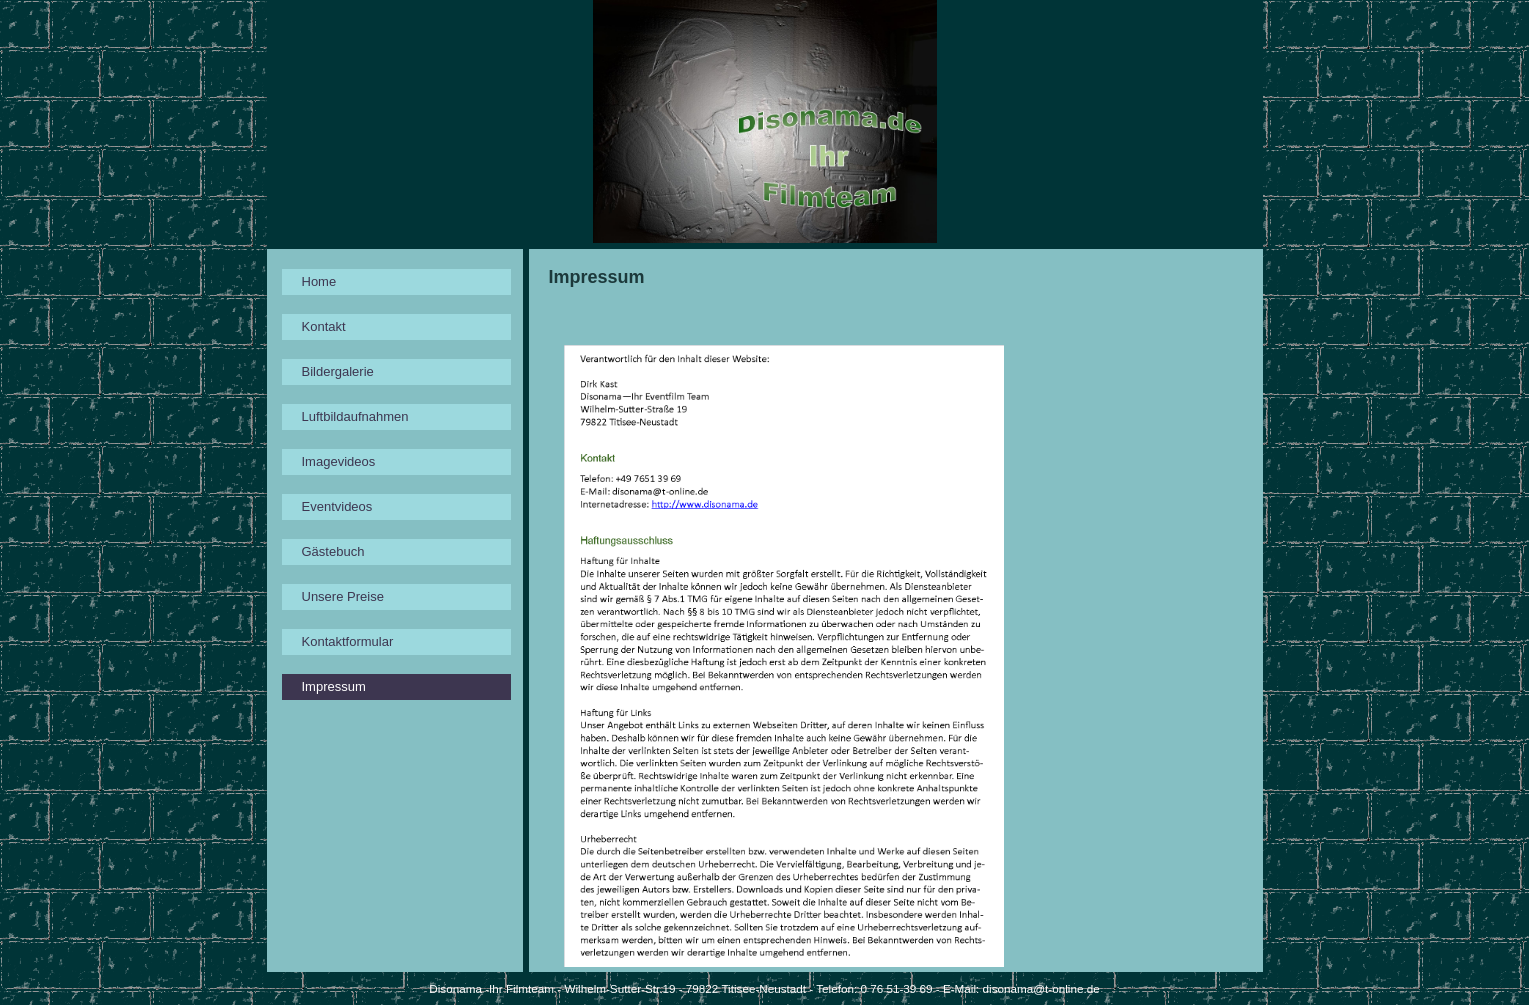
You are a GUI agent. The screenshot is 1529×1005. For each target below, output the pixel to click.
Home (319, 281)
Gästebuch (333, 551)
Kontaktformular (348, 641)
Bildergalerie (338, 371)
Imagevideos (339, 461)
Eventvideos (337, 506)
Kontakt (324, 326)
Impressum (334, 686)
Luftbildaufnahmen (355, 416)
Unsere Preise (343, 596)
